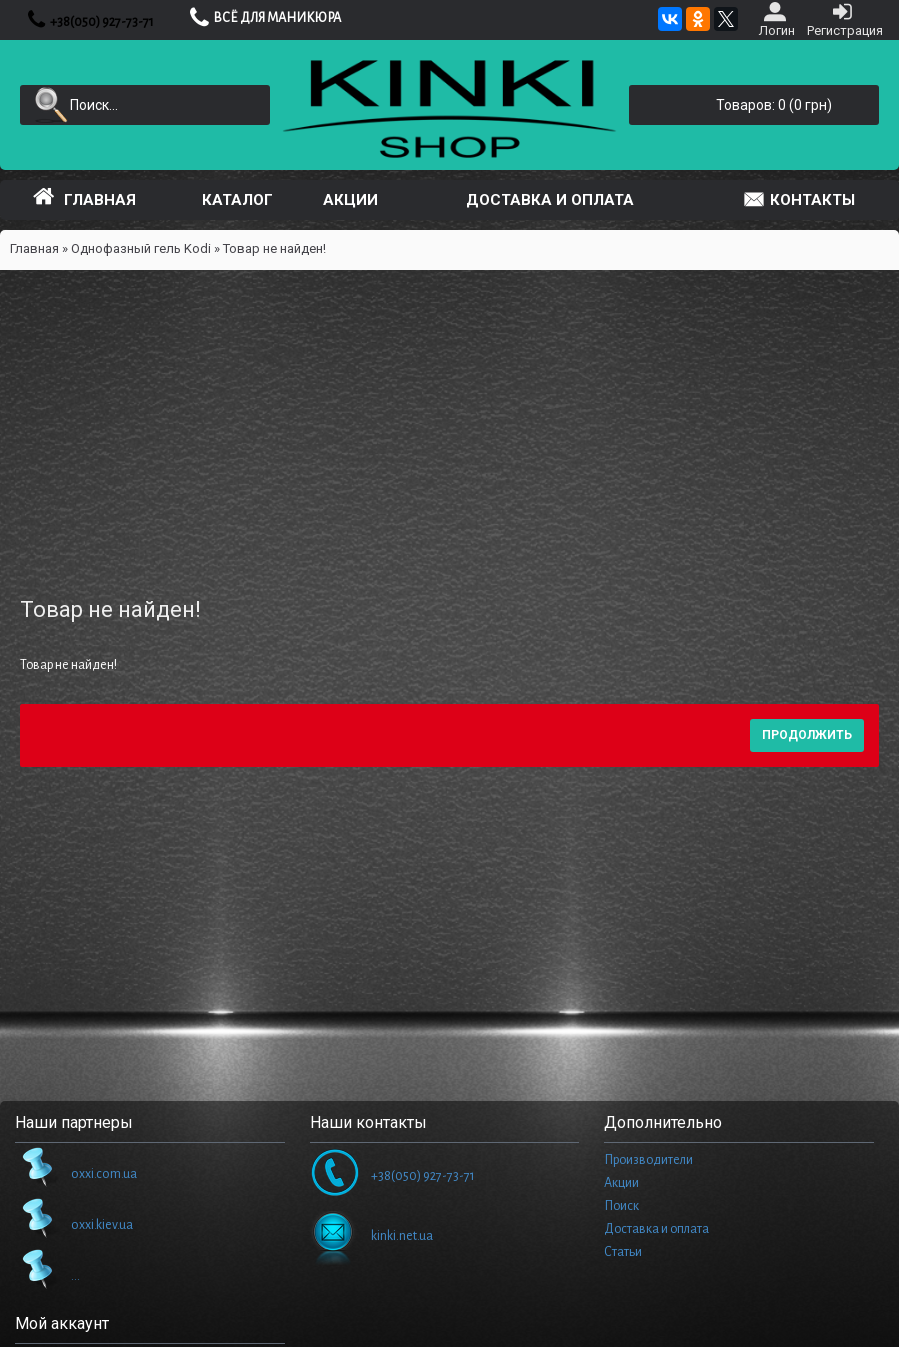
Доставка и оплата (656, 1229)
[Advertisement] (449, 420)
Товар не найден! (274, 248)
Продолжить (807, 735)
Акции (621, 1183)
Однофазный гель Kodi (141, 248)
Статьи (623, 1252)
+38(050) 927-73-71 (392, 1176)
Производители (648, 1160)
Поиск (621, 1206)
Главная (34, 248)
